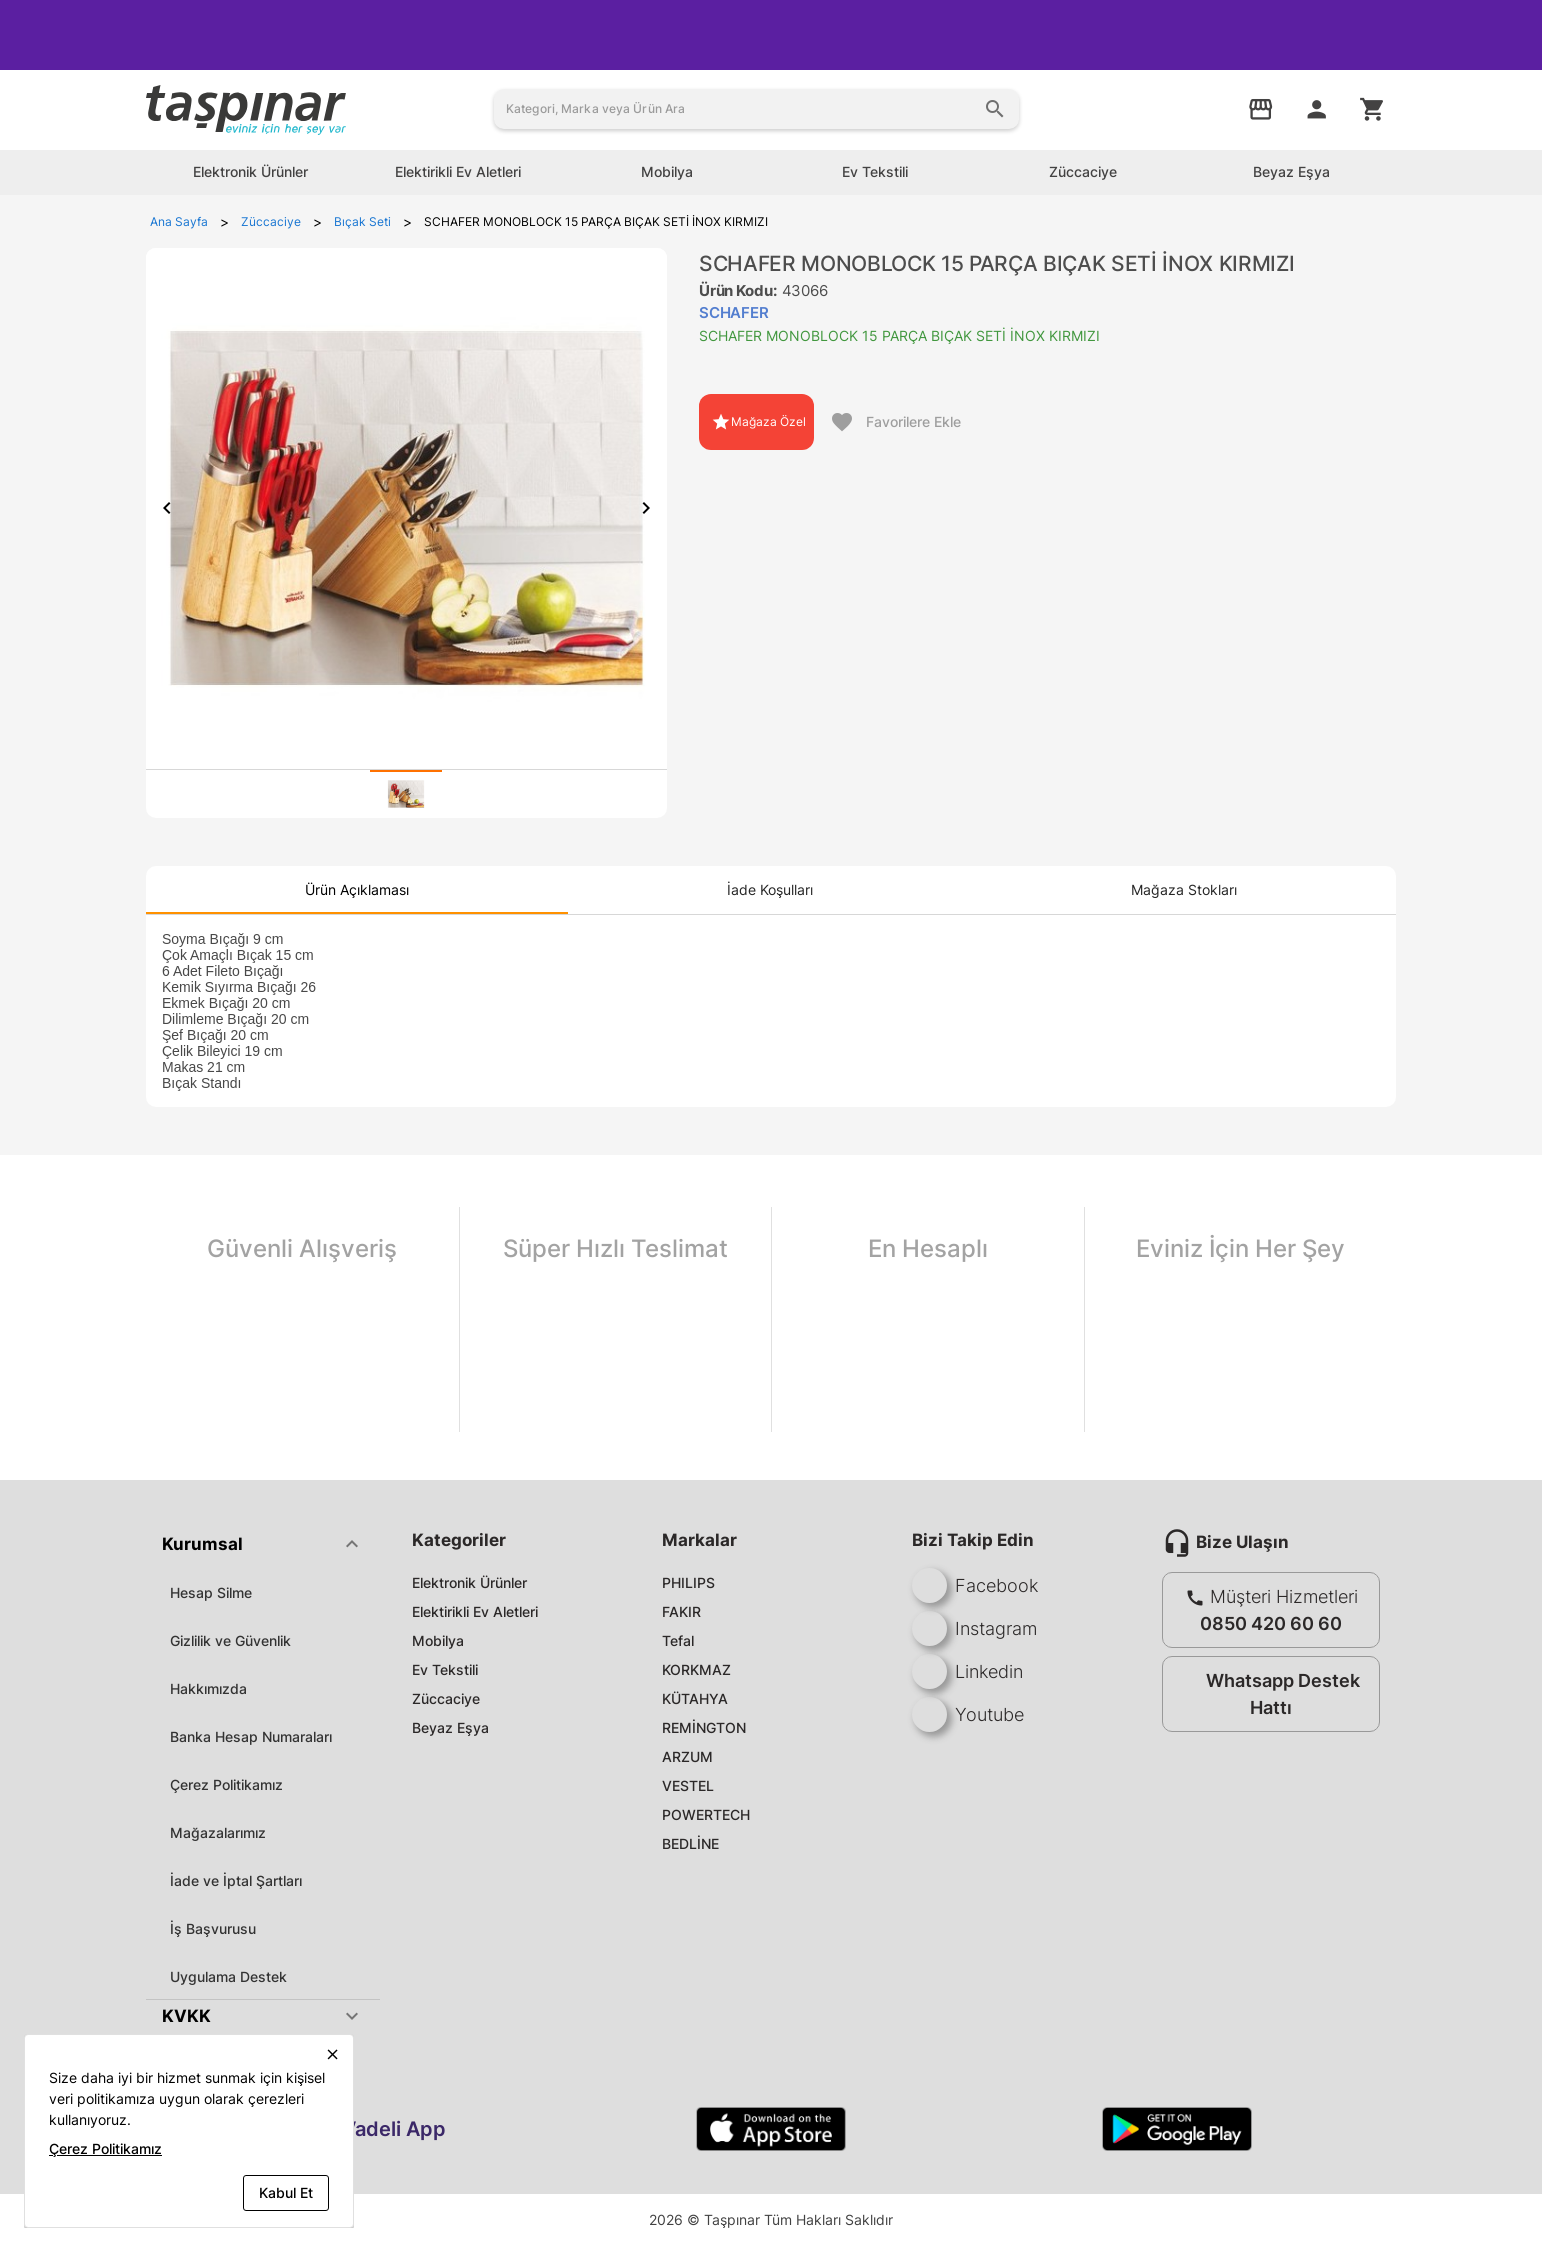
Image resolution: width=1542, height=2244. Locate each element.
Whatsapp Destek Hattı (1266, 1694)
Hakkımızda (208, 1688)
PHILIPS (688, 1582)
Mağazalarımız (218, 1832)
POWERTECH (706, 1814)
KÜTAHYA (695, 1698)
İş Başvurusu (213, 1928)
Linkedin (967, 1671)
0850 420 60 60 (1271, 1623)
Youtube (968, 1714)
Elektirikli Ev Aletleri (475, 1611)
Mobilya (438, 1640)
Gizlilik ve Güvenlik (230, 1640)
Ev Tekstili (445, 1669)
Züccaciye (446, 1698)
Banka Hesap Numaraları (251, 1736)
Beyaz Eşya (450, 1727)
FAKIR (681, 1611)
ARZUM (687, 1756)
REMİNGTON (704, 1727)
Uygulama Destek (228, 1976)
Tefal (678, 1640)
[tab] (406, 794)
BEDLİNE (690, 1843)
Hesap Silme (211, 1592)
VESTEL (688, 1785)
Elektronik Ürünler (469, 1582)
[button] (263, 1544)
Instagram (974, 1628)
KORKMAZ (696, 1669)
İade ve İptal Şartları (236, 1880)
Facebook (975, 1585)
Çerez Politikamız (226, 1784)
